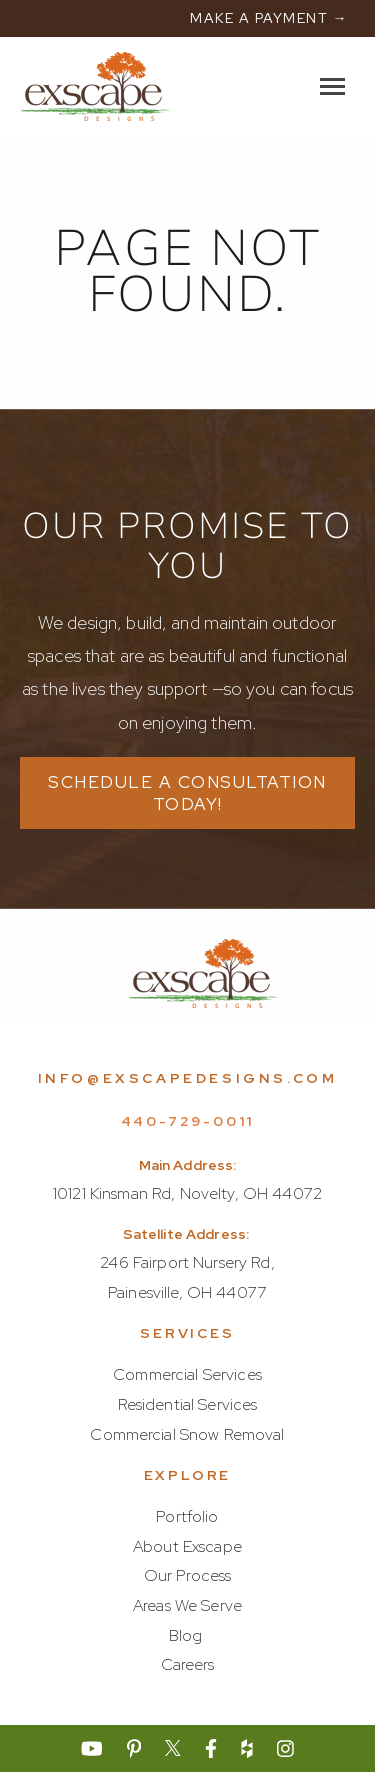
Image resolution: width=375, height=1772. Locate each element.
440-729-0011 (188, 1121)
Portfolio (187, 1516)
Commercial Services (187, 1374)
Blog (186, 1635)
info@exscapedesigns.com (188, 1078)
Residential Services (188, 1404)
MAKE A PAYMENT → (269, 18)
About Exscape (187, 1546)
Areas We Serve (187, 1605)
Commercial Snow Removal (187, 1434)
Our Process (188, 1575)
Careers (188, 1664)
